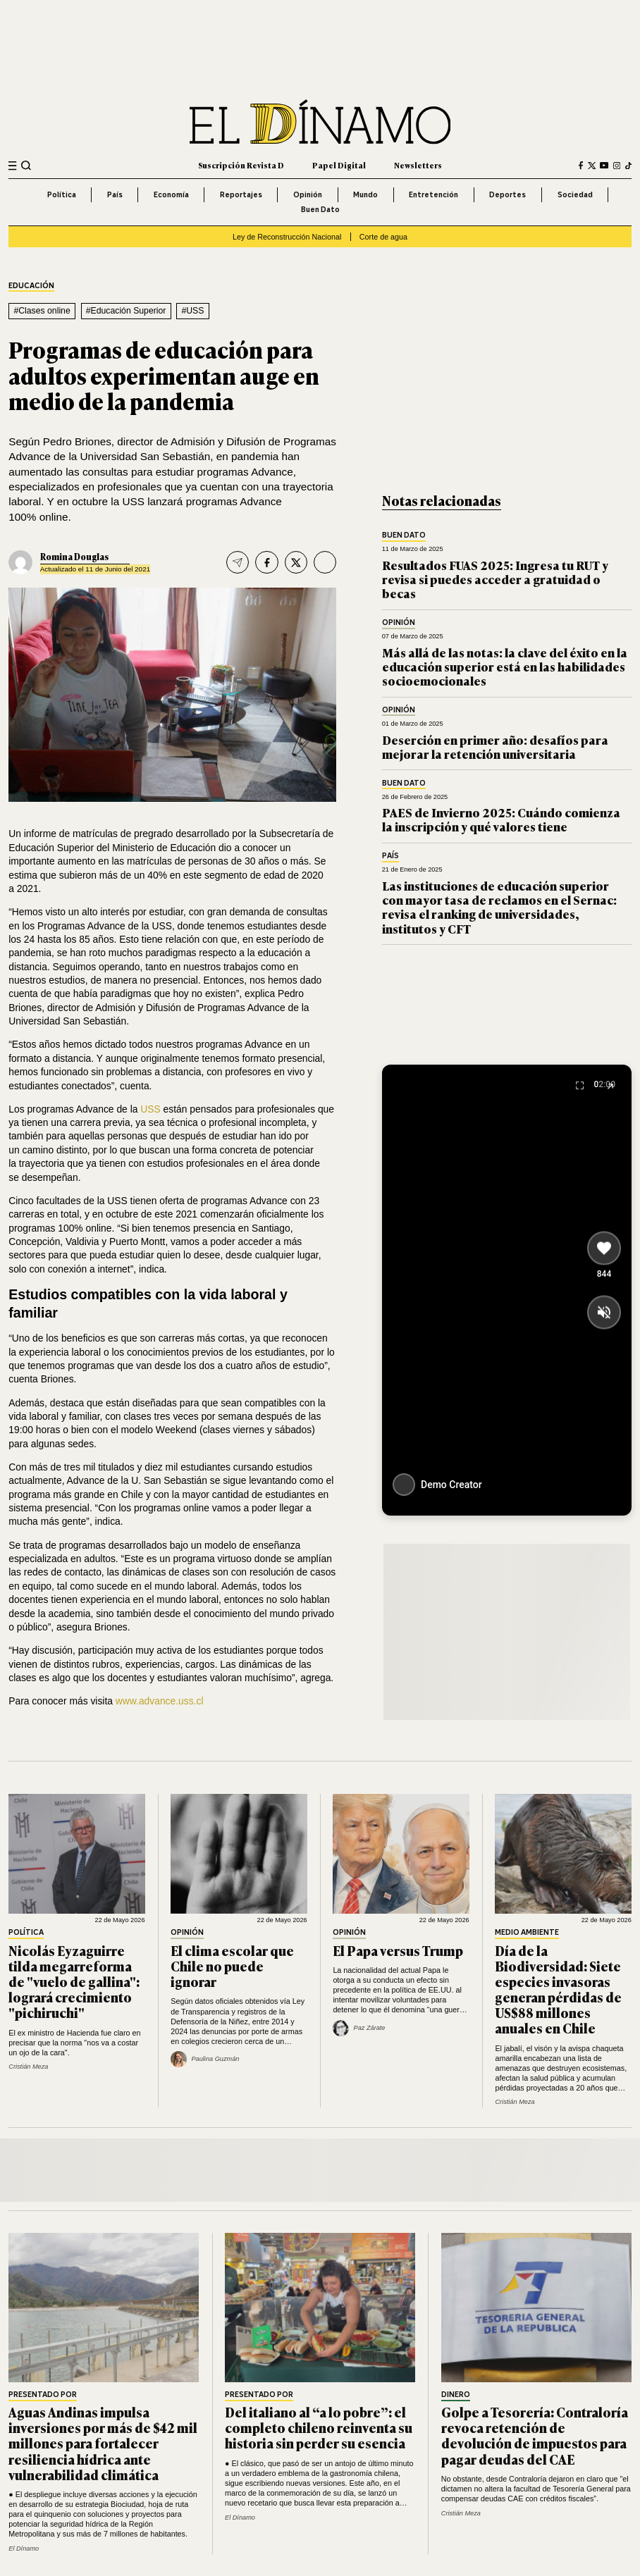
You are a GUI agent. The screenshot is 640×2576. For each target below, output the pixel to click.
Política (61, 194)
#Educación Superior (126, 311)
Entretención (433, 194)
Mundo (365, 194)
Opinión (307, 194)
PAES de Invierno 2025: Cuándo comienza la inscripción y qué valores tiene (501, 819)
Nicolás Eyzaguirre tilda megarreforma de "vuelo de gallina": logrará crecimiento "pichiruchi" (74, 1981)
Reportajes (241, 194)
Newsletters (418, 165)
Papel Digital (339, 165)
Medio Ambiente (527, 1932)
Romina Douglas (74, 556)
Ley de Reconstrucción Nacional (287, 237)
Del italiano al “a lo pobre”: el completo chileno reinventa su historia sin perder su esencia (318, 2427)
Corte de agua (383, 237)
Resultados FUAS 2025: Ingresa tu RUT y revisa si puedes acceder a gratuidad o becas (495, 579)
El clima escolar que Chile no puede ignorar (232, 1965)
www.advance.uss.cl (158, 1701)
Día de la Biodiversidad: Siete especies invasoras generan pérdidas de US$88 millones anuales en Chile (558, 1989)
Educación (31, 286)
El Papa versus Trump (398, 1950)
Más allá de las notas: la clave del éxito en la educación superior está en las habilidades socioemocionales (504, 666)
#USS (192, 311)
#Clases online (41, 311)
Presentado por (42, 2395)
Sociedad (575, 194)
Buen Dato (320, 209)
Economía (171, 194)
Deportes (507, 194)
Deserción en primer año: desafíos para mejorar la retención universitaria (495, 746)
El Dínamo (23, 2548)
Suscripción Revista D (241, 165)
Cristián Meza (28, 2066)
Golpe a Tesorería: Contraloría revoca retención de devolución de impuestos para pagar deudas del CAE (534, 2435)
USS (150, 1109)
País (115, 194)
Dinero (455, 2395)
